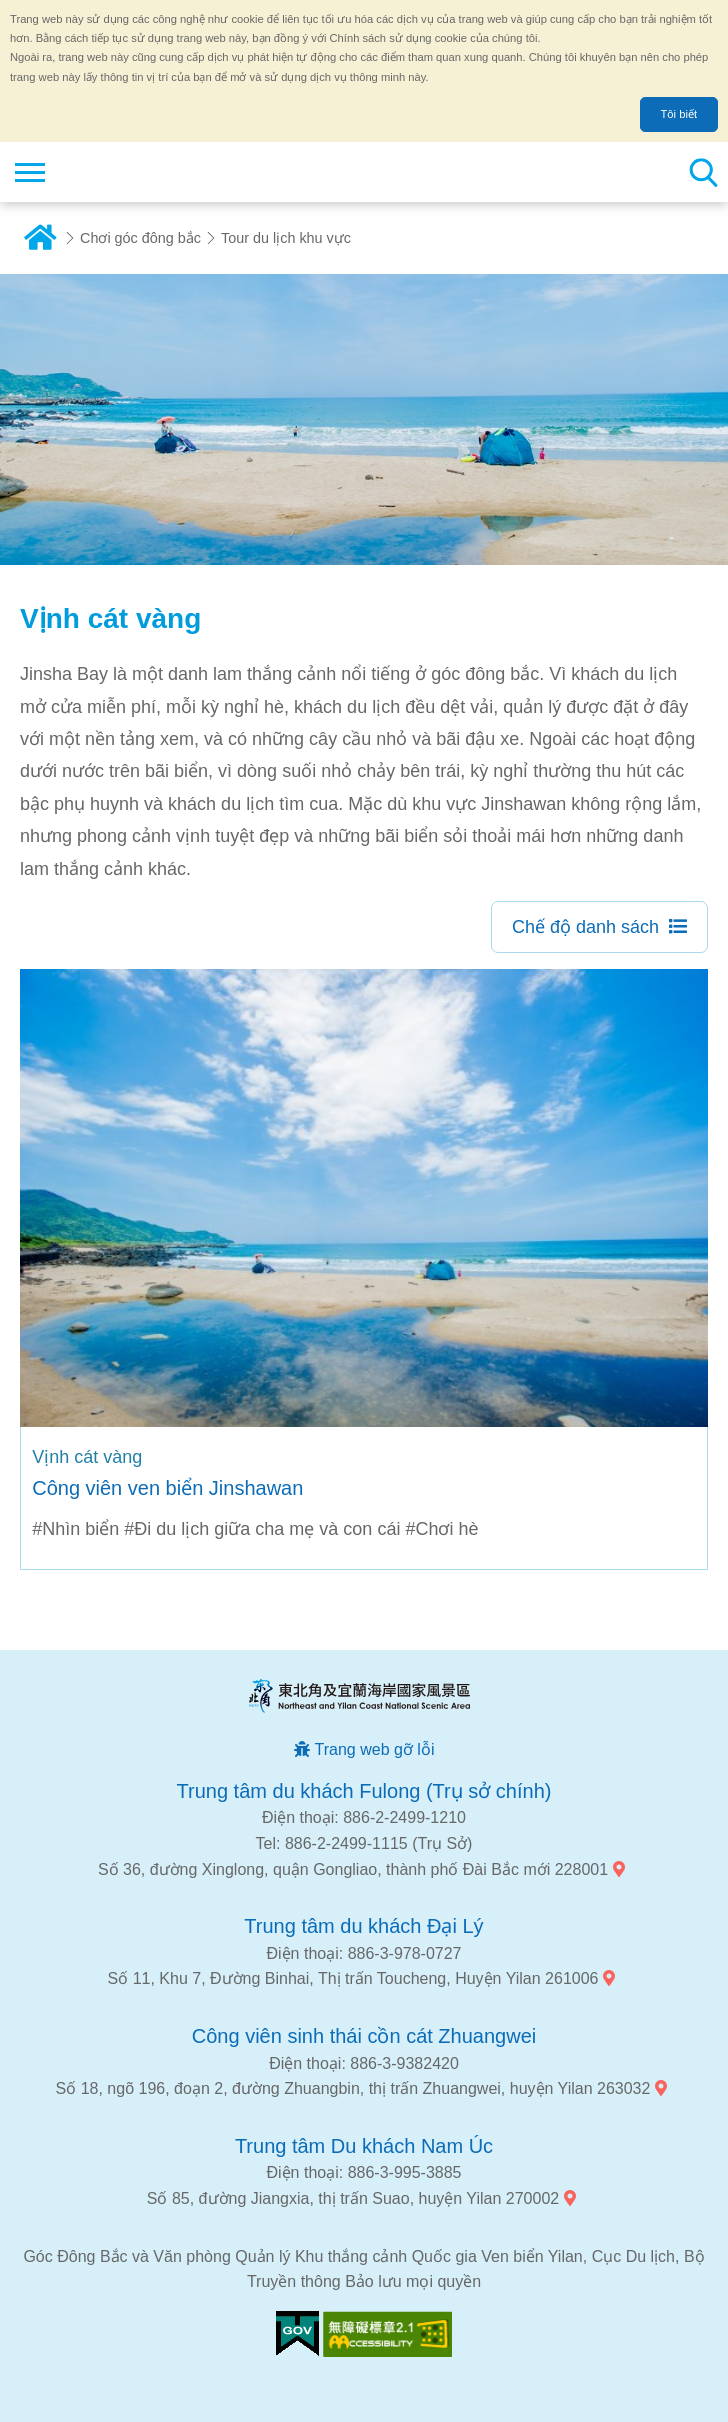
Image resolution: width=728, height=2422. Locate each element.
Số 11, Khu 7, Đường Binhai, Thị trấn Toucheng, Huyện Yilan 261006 (353, 1978)
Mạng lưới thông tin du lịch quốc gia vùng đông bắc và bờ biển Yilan (136, 172)
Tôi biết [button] (679, 114)
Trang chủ (40, 238)
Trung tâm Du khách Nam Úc (364, 2146)
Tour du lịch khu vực (286, 238)
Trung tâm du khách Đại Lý (363, 1926)
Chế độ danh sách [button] (585, 927)
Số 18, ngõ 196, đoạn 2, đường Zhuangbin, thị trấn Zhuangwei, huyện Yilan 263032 (353, 2088)
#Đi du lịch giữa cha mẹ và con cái (262, 1529)
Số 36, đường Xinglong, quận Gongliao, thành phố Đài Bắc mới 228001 (353, 1869)
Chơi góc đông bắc (140, 238)
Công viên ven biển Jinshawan (167, 1488)
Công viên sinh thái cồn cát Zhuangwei (364, 2036)
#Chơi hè (441, 1529)
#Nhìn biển (75, 1529)
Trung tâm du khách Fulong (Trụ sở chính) (364, 1791)
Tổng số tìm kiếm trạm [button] (703, 172)
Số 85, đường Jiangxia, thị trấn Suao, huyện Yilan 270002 (353, 2198)
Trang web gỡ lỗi (375, 1749)
